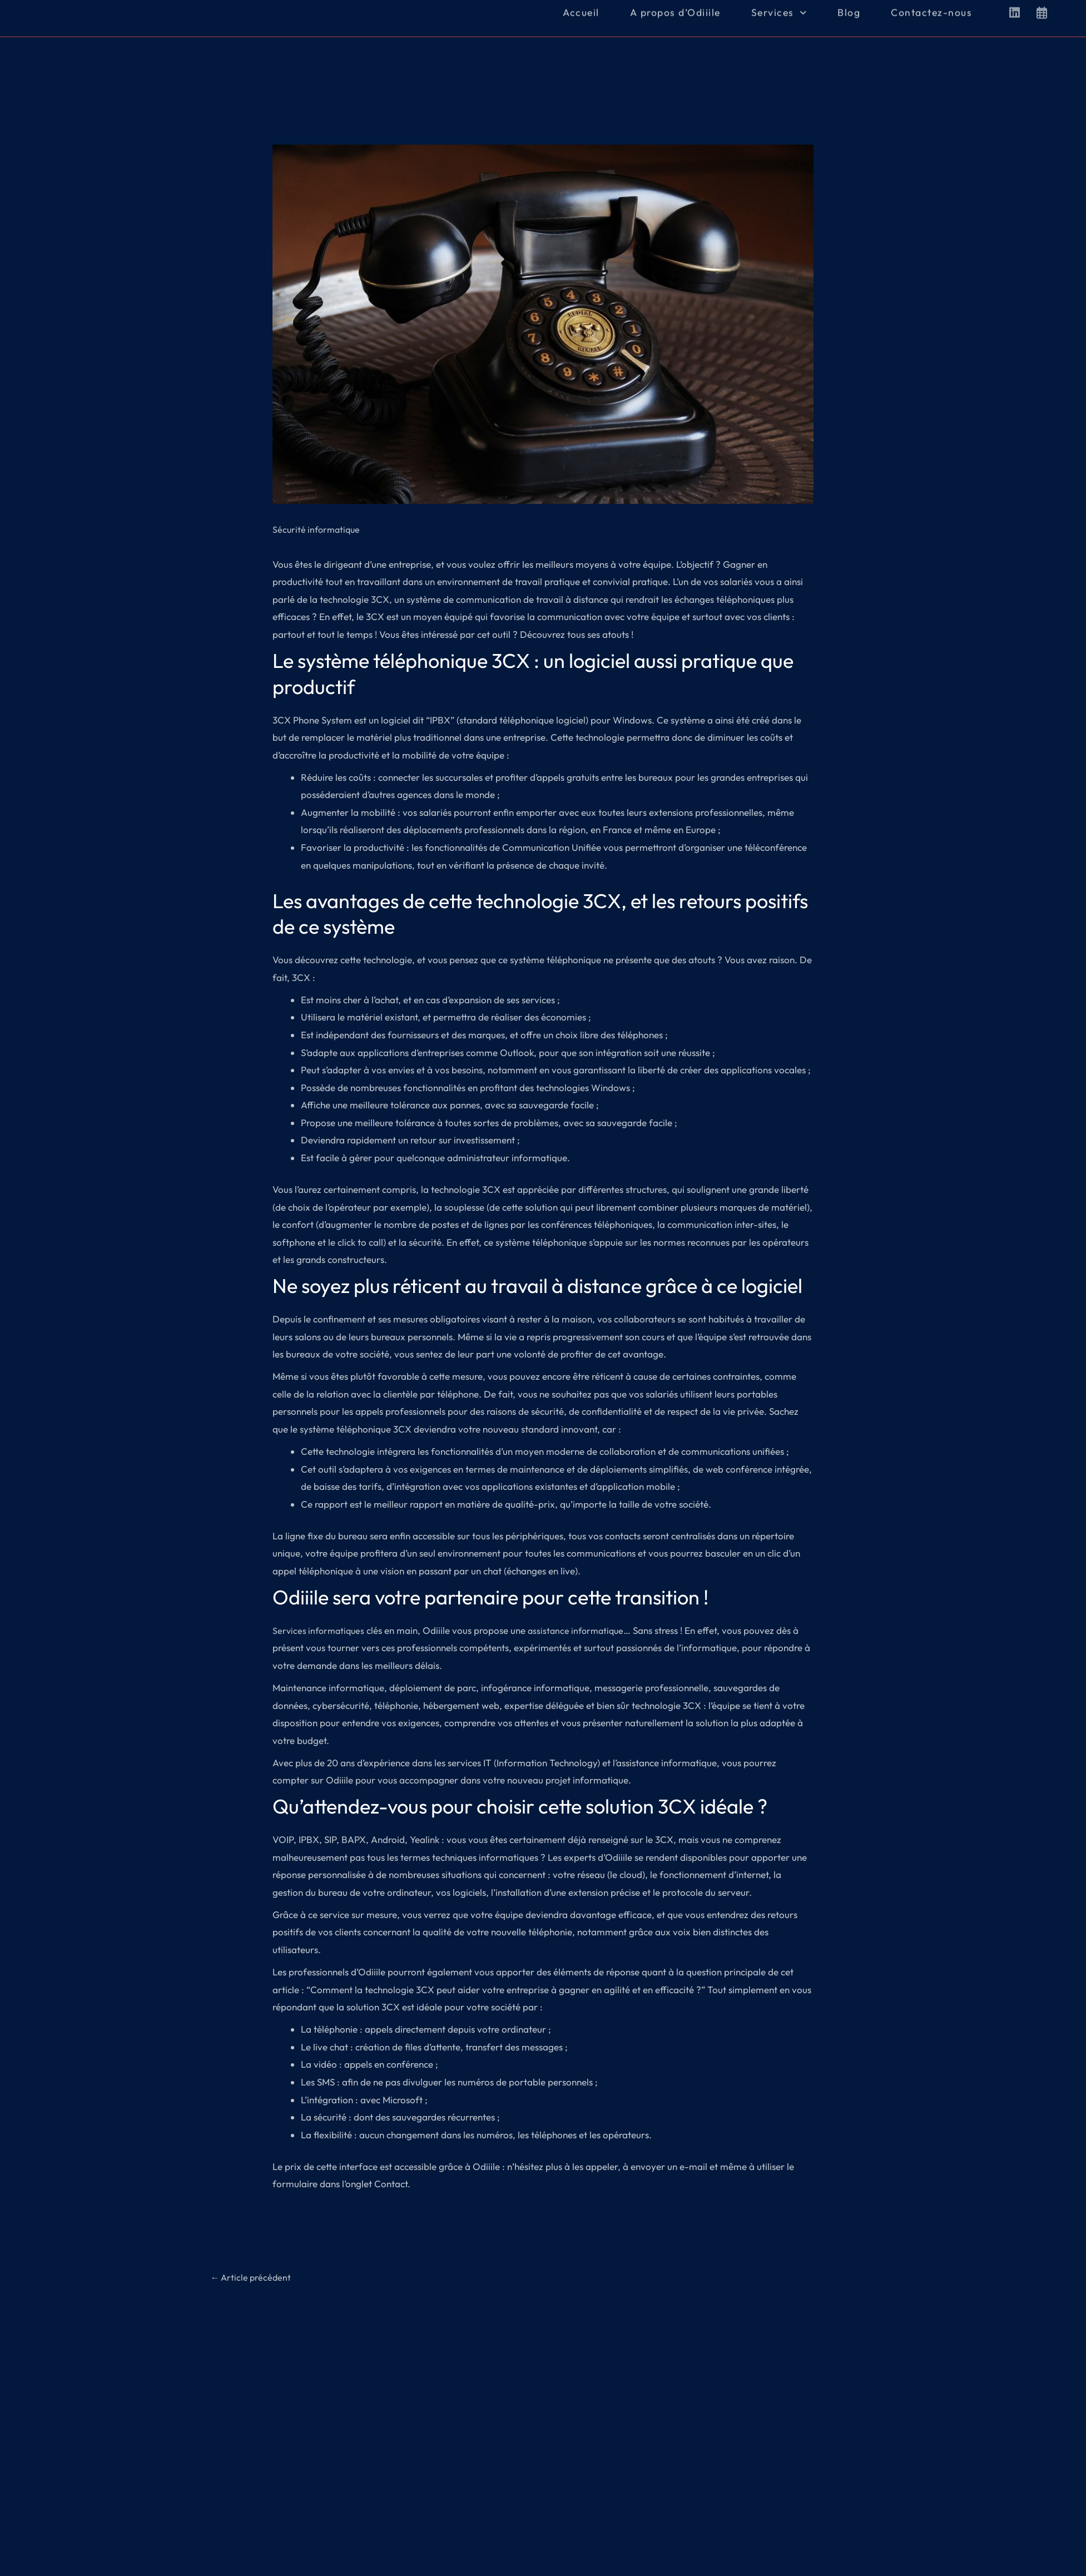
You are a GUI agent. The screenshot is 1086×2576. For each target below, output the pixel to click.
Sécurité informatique (318, 529)
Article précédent (253, 2277)
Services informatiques (320, 1630)
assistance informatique (582, 1630)
